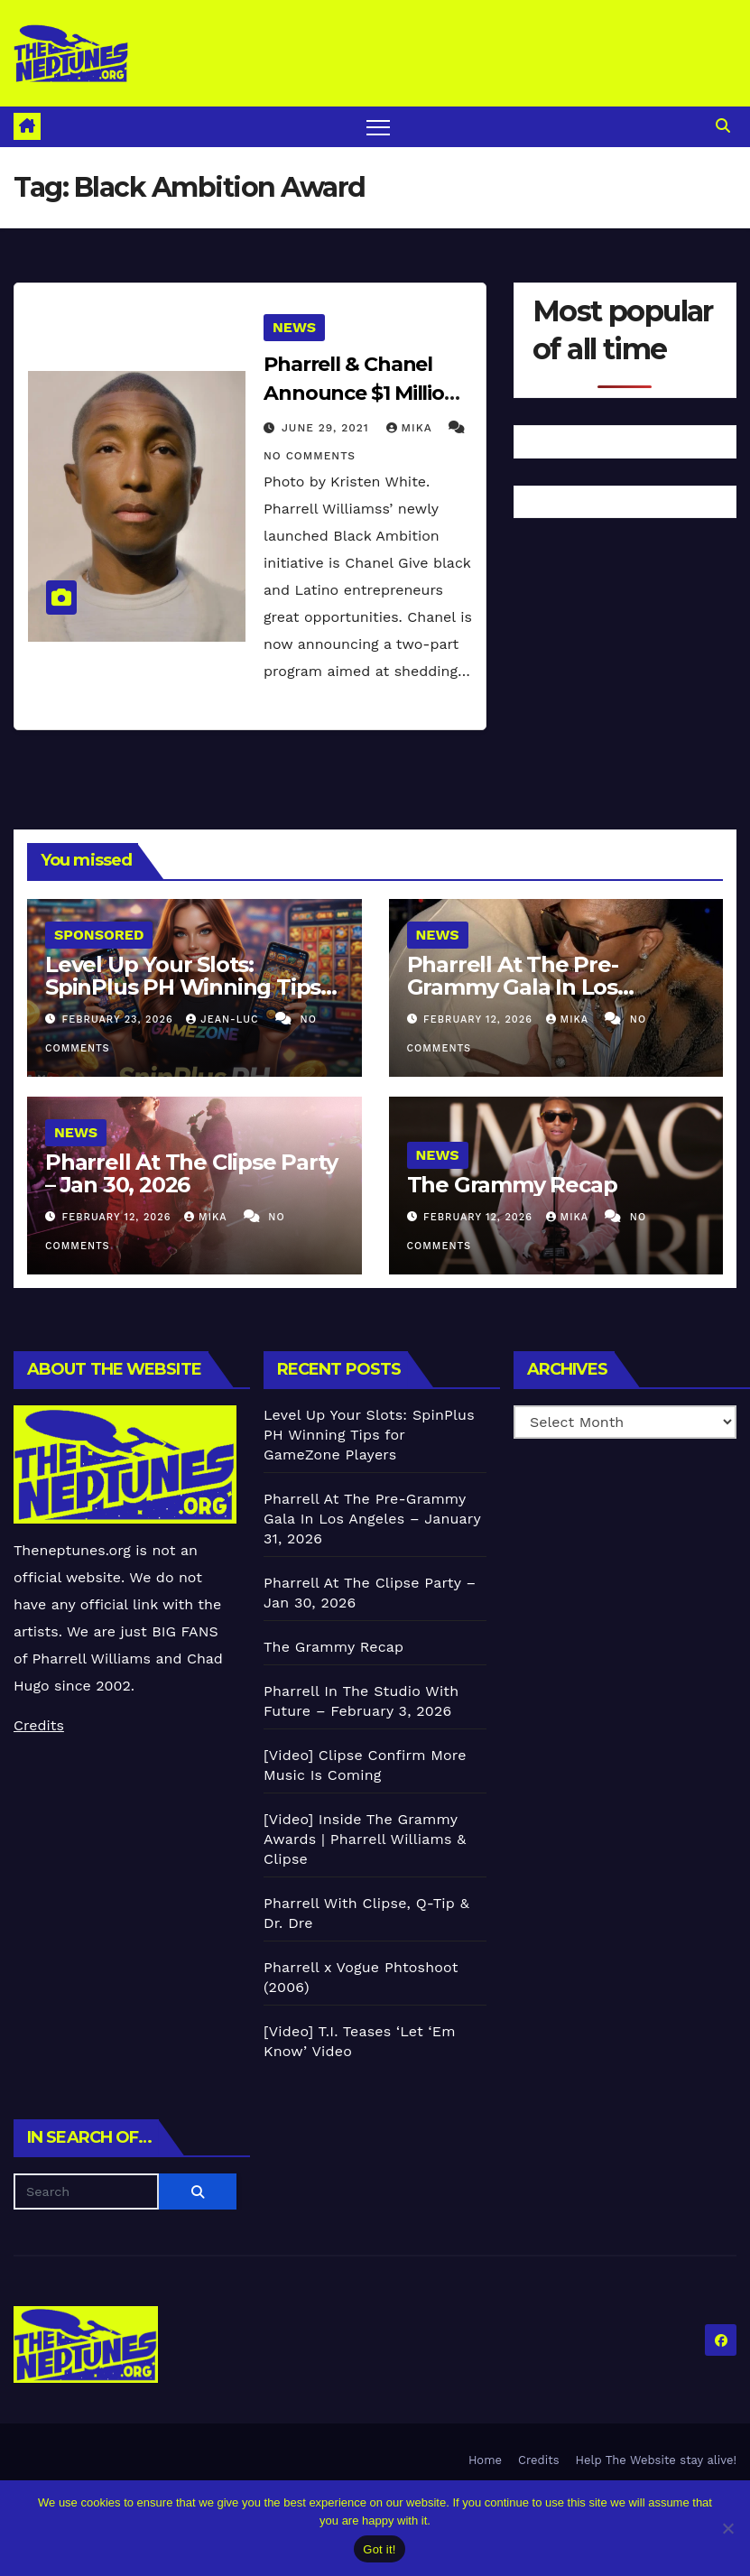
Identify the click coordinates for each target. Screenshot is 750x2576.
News (294, 327)
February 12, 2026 (479, 1019)
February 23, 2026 (120, 1019)
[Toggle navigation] (378, 127)
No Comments (310, 455)
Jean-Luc (224, 1019)
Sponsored (99, 934)
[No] (727, 2528)
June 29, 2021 (328, 428)
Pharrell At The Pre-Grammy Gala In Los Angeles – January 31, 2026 (546, 987)
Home (485, 2460)
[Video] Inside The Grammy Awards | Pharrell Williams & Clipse (365, 1839)
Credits (39, 1725)
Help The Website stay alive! (656, 2460)
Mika (411, 428)
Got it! (379, 2549)
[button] (723, 125)
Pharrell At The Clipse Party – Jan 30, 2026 (191, 1173)
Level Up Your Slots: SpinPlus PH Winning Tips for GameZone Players (182, 987)
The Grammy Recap (512, 1185)
